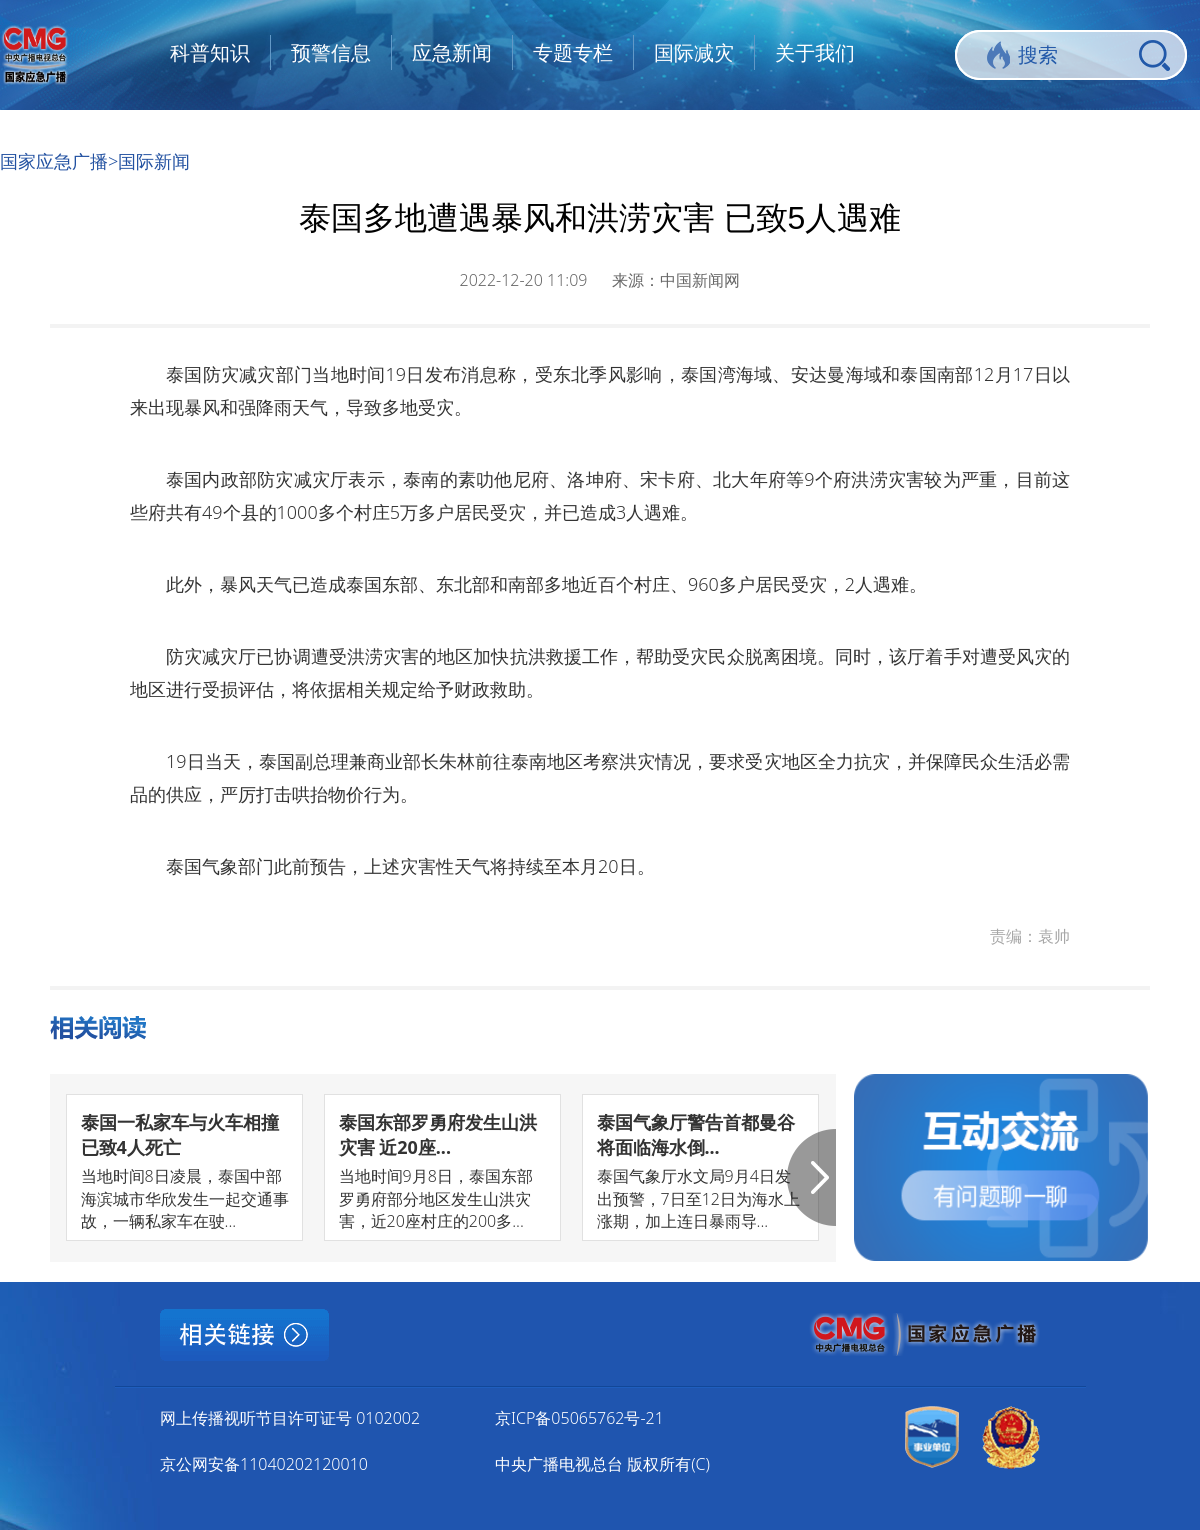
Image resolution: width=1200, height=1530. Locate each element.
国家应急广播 (54, 161)
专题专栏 (573, 52)
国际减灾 (694, 52)
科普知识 (210, 52)
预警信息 (331, 52)
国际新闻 (154, 161)
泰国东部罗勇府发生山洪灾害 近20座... (438, 1134)
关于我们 (815, 52)
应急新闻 (452, 52)
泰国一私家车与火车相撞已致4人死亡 (180, 1134)
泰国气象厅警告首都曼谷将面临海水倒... (696, 1134)
